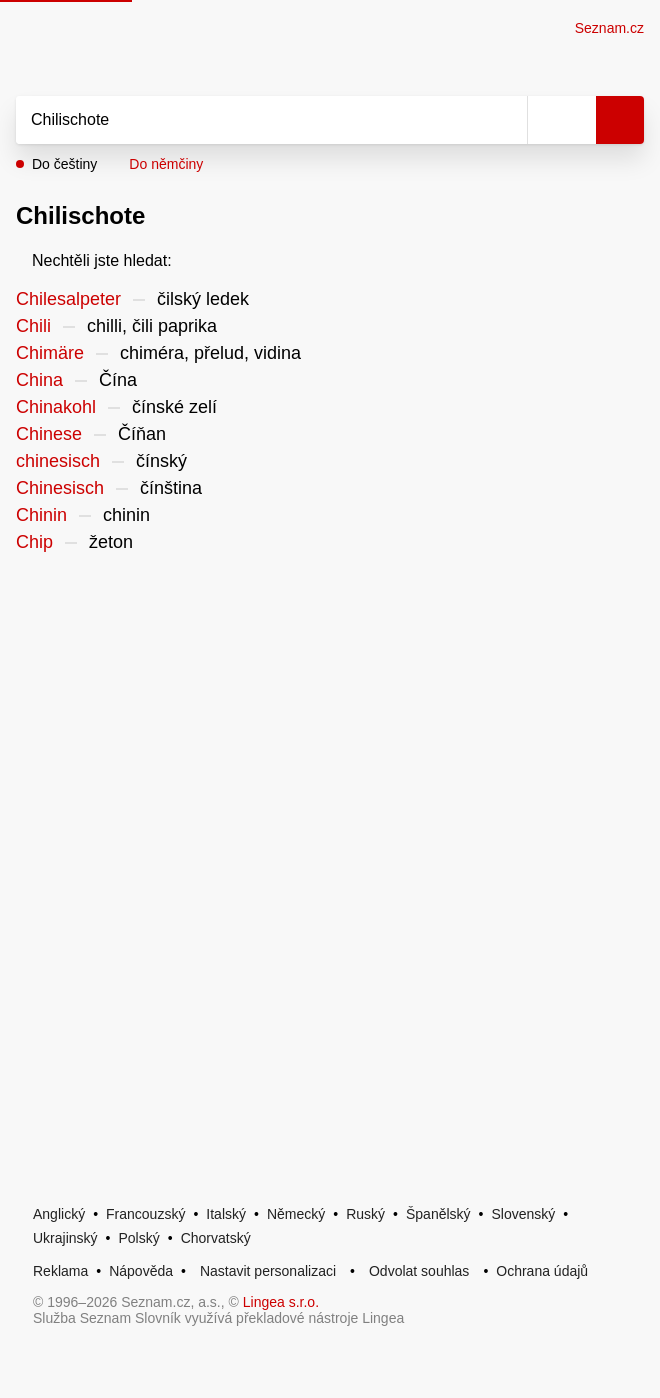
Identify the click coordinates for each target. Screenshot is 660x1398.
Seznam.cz (609, 28)
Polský (138, 1238)
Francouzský (145, 1214)
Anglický (59, 1214)
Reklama (60, 1271)
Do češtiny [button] (64, 164)
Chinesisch (60, 488)
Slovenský (523, 1214)
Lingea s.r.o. (281, 1302)
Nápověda (141, 1271)
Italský (226, 1214)
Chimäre (50, 353)
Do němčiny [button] (166, 164)
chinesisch (58, 461)
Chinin (41, 515)
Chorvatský (216, 1238)
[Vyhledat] (249, 120)
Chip (34, 542)
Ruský (365, 1214)
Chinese (49, 434)
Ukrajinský (65, 1238)
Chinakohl (56, 407)
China (39, 380)
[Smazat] (505, 120)
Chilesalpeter (68, 299)
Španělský (438, 1214)
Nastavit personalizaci (268, 1271)
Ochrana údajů (542, 1271)
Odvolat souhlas (419, 1271)
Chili (33, 326)
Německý (296, 1214)
